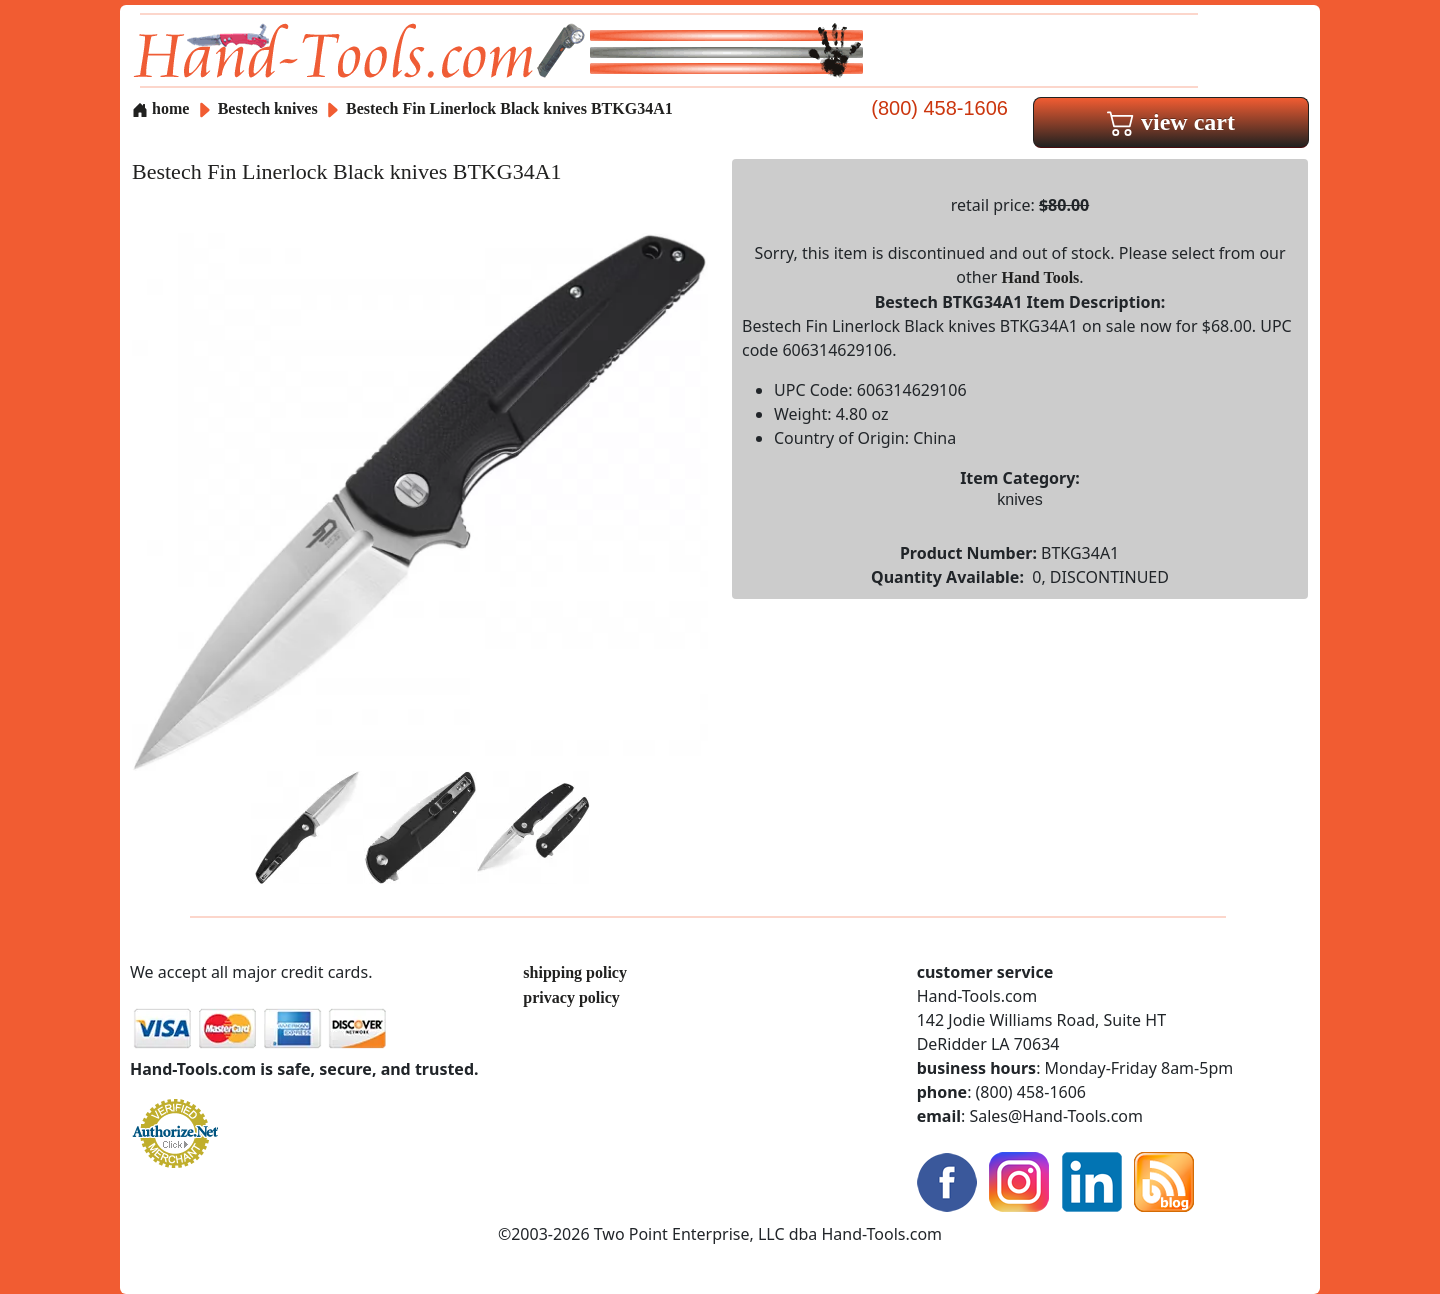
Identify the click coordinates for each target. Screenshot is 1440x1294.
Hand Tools (1041, 277)
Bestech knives (268, 108)
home (160, 108)
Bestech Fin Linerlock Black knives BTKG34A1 (509, 108)
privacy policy (571, 997)
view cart (1171, 122)
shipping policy (575, 972)
